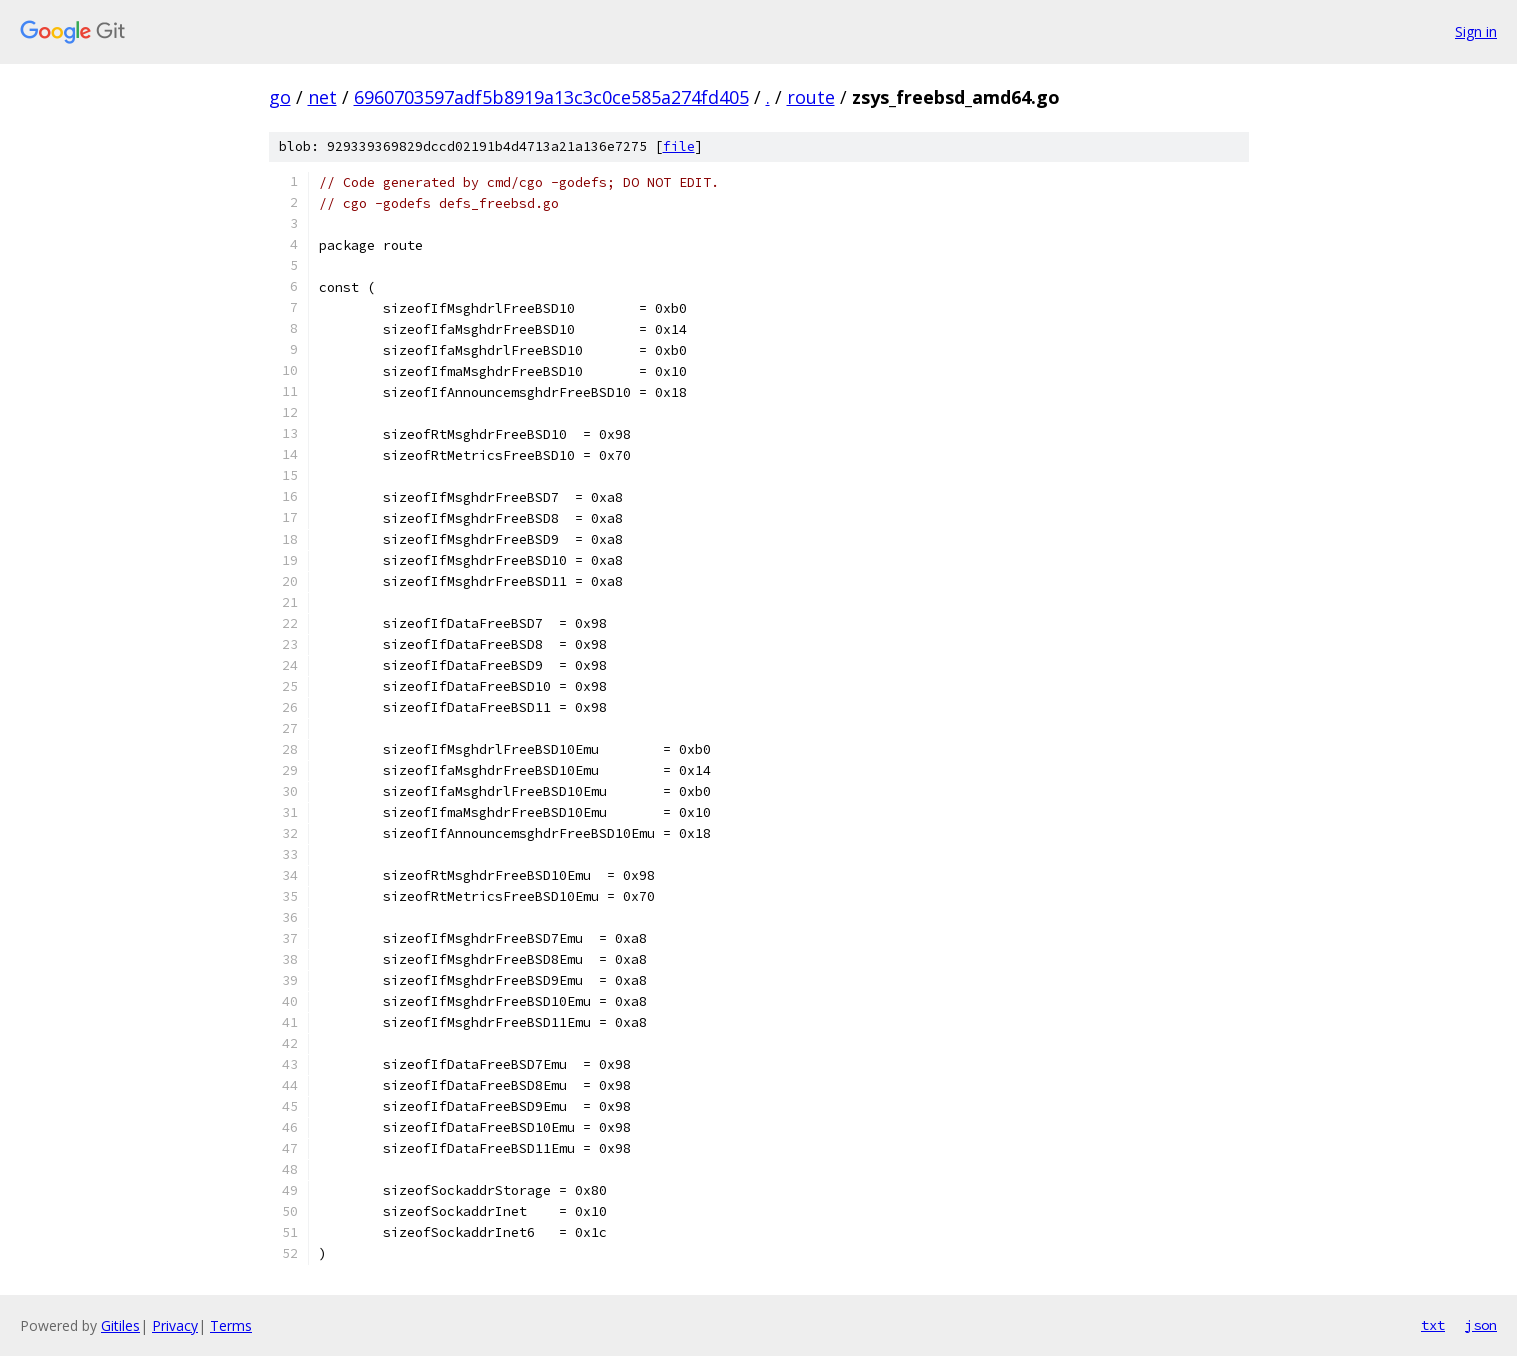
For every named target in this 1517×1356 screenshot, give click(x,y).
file (679, 146)
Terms (231, 1325)
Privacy (175, 1325)
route (811, 97)
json (1481, 1325)
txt (1433, 1325)
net (322, 97)
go (280, 97)
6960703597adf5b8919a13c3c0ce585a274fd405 (551, 97)
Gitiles (120, 1325)
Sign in (1476, 31)
